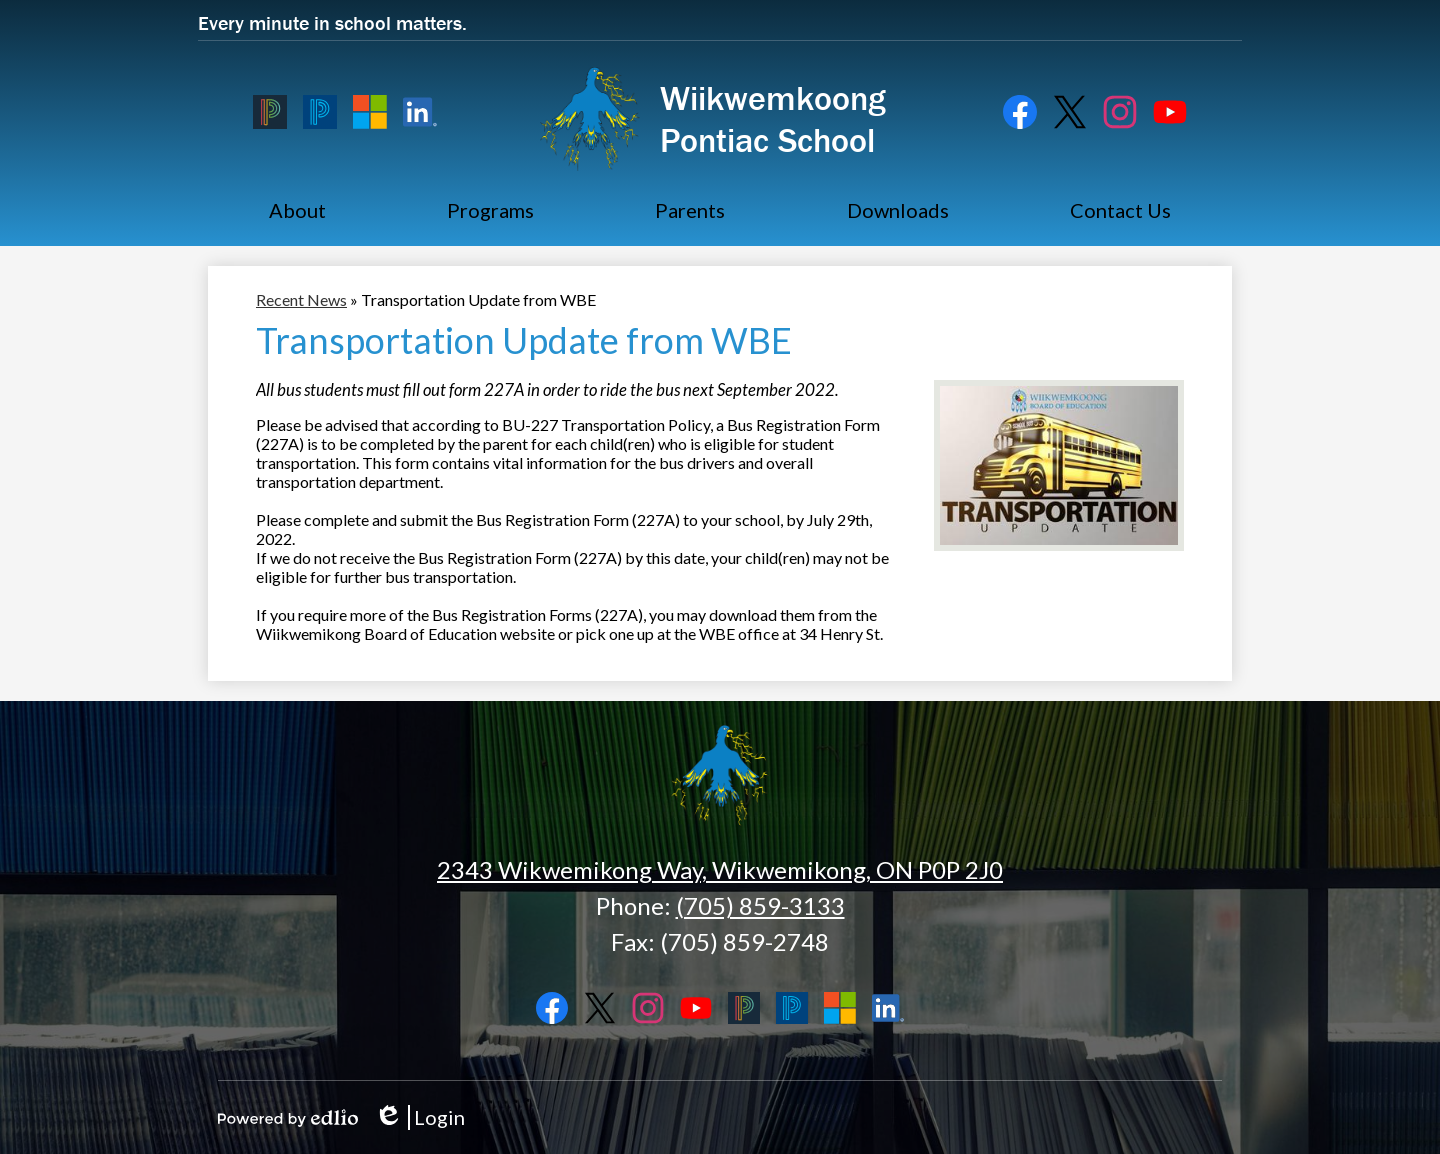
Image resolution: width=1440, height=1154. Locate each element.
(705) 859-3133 (760, 905)
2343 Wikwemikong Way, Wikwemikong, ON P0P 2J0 (720, 869)
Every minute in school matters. (332, 22)
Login (419, 1117)
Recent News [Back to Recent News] (301, 299)
